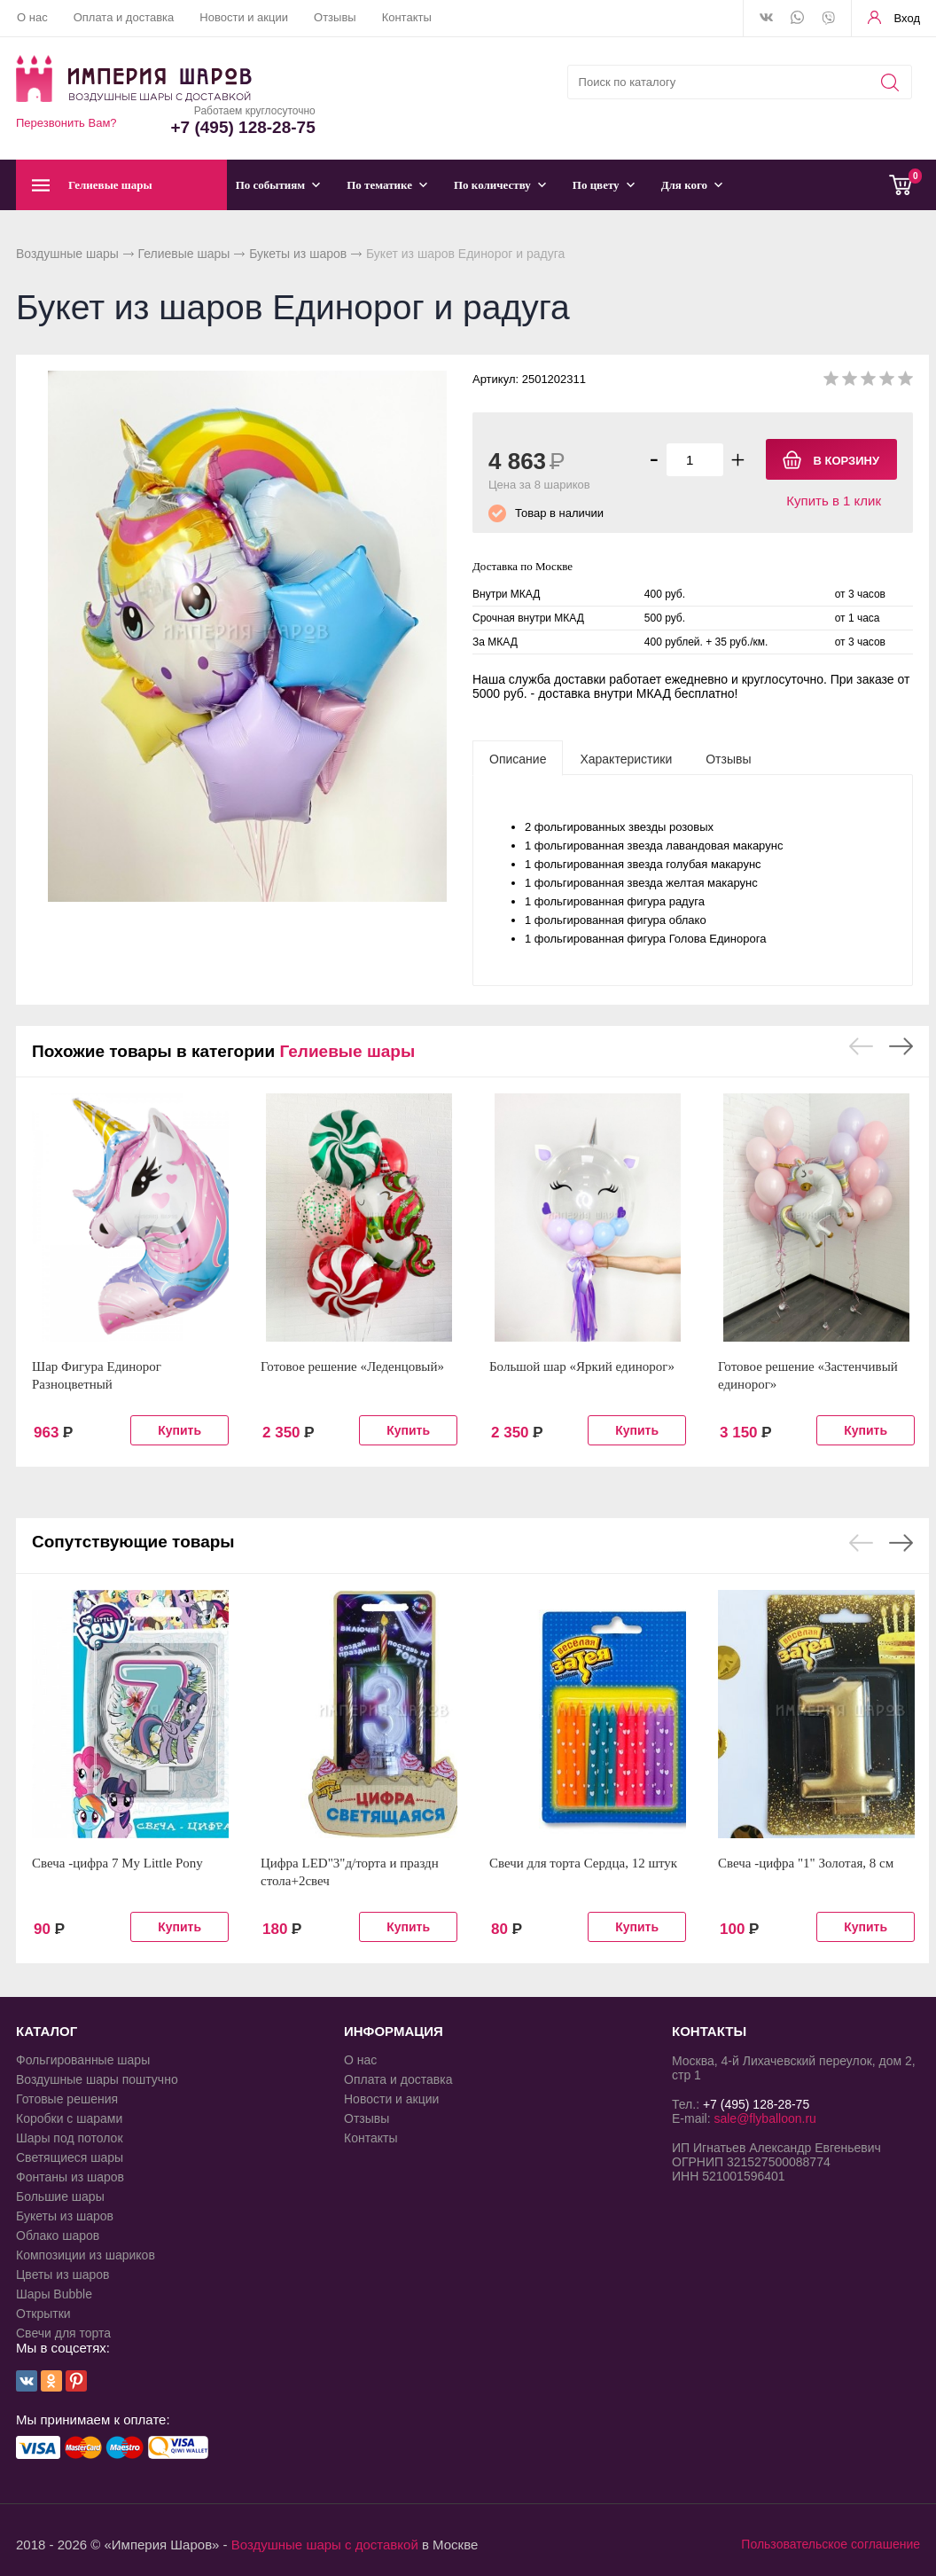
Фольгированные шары (83, 2060)
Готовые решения (67, 2099)
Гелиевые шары (184, 254)
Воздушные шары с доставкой (324, 2544)
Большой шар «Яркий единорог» (582, 1366)
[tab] (517, 758)
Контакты (407, 17)
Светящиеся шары (69, 2157)
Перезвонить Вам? (66, 122)
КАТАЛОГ (46, 2031)
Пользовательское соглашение (830, 2544)
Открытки (43, 2313)
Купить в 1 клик (833, 500)
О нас (32, 17)
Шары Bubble (54, 2294)
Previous (861, 1046)
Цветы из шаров (62, 2274)
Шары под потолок (69, 2138)
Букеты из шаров (298, 254)
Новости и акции (243, 17)
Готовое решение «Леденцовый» (352, 1366)
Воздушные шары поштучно (97, 2079)
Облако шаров (57, 2235)
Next (901, 1046)
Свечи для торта (63, 2333)
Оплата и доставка (124, 17)
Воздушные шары (67, 254)
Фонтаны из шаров (70, 2177)
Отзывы (335, 17)
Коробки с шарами (69, 2118)
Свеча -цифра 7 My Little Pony (117, 1863)
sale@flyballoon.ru (764, 2118)
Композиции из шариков (85, 2255)
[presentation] (517, 758)
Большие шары (60, 2196)
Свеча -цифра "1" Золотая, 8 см (805, 1863)
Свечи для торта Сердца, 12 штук (583, 1863)
